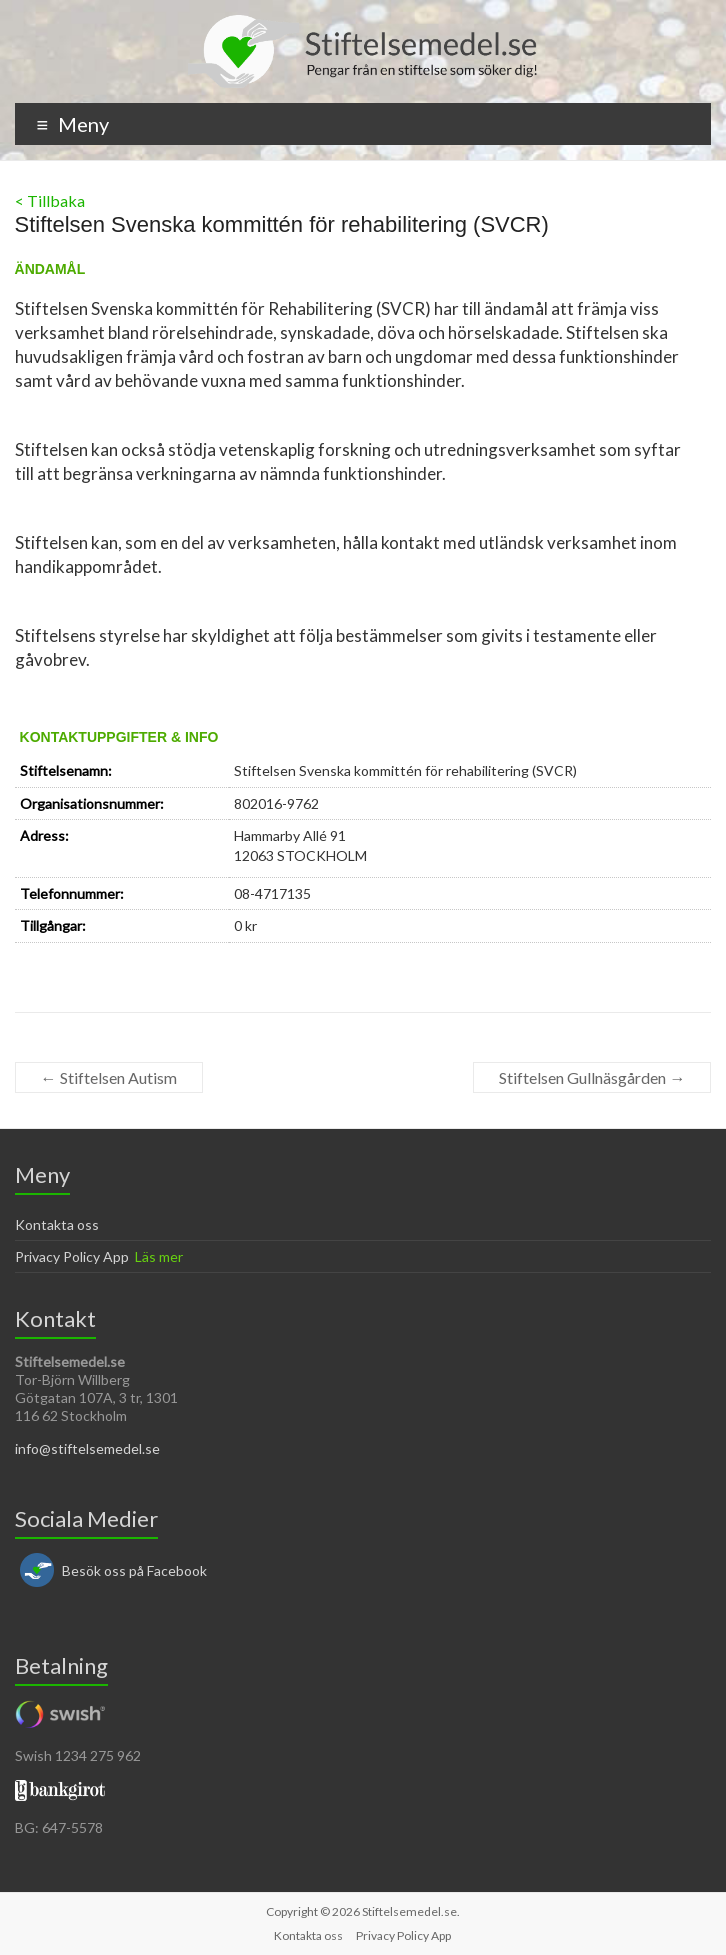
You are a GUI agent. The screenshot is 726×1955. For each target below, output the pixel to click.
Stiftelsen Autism (109, 1077)
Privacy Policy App (72, 1256)
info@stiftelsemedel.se (87, 1448)
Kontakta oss (57, 1224)
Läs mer (159, 1256)
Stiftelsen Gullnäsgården (592, 1077)
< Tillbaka (50, 200)
